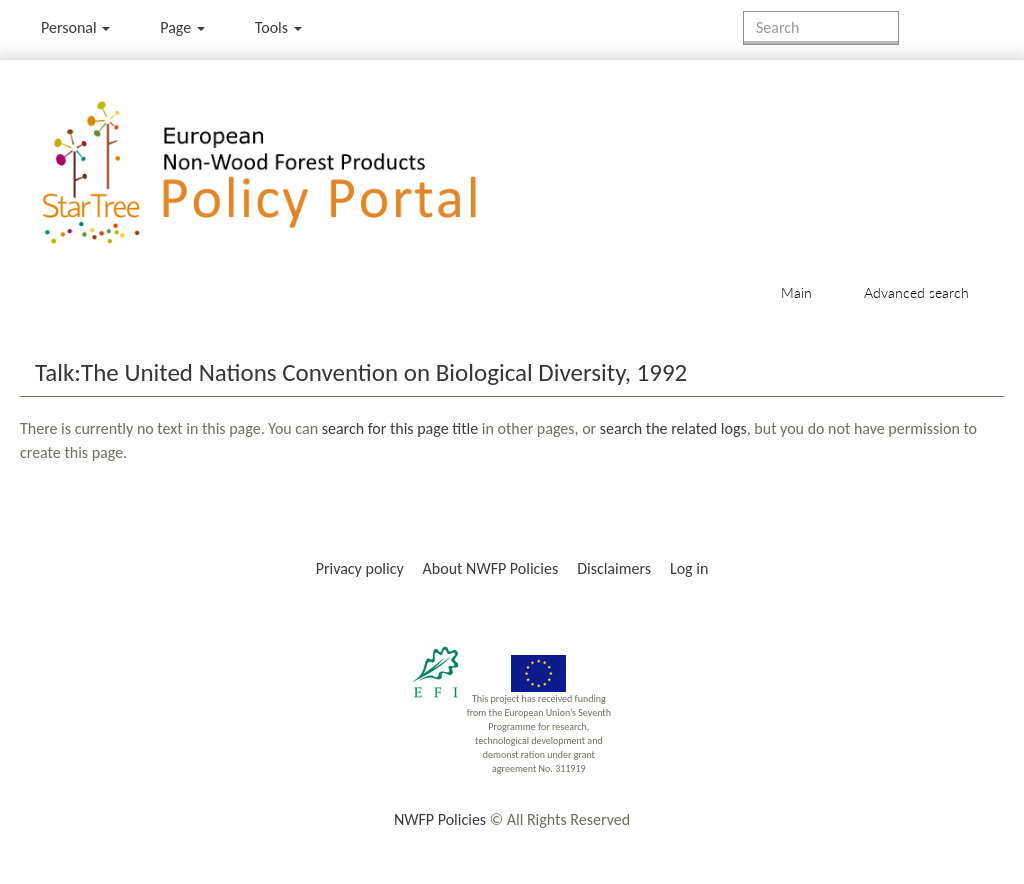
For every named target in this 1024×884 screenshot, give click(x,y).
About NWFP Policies (491, 568)
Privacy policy (360, 568)
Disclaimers (614, 568)
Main (796, 292)
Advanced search (916, 292)
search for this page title (400, 428)
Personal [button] (75, 27)
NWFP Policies (440, 819)
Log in (689, 568)
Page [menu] (182, 27)
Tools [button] (278, 27)
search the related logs (673, 428)
